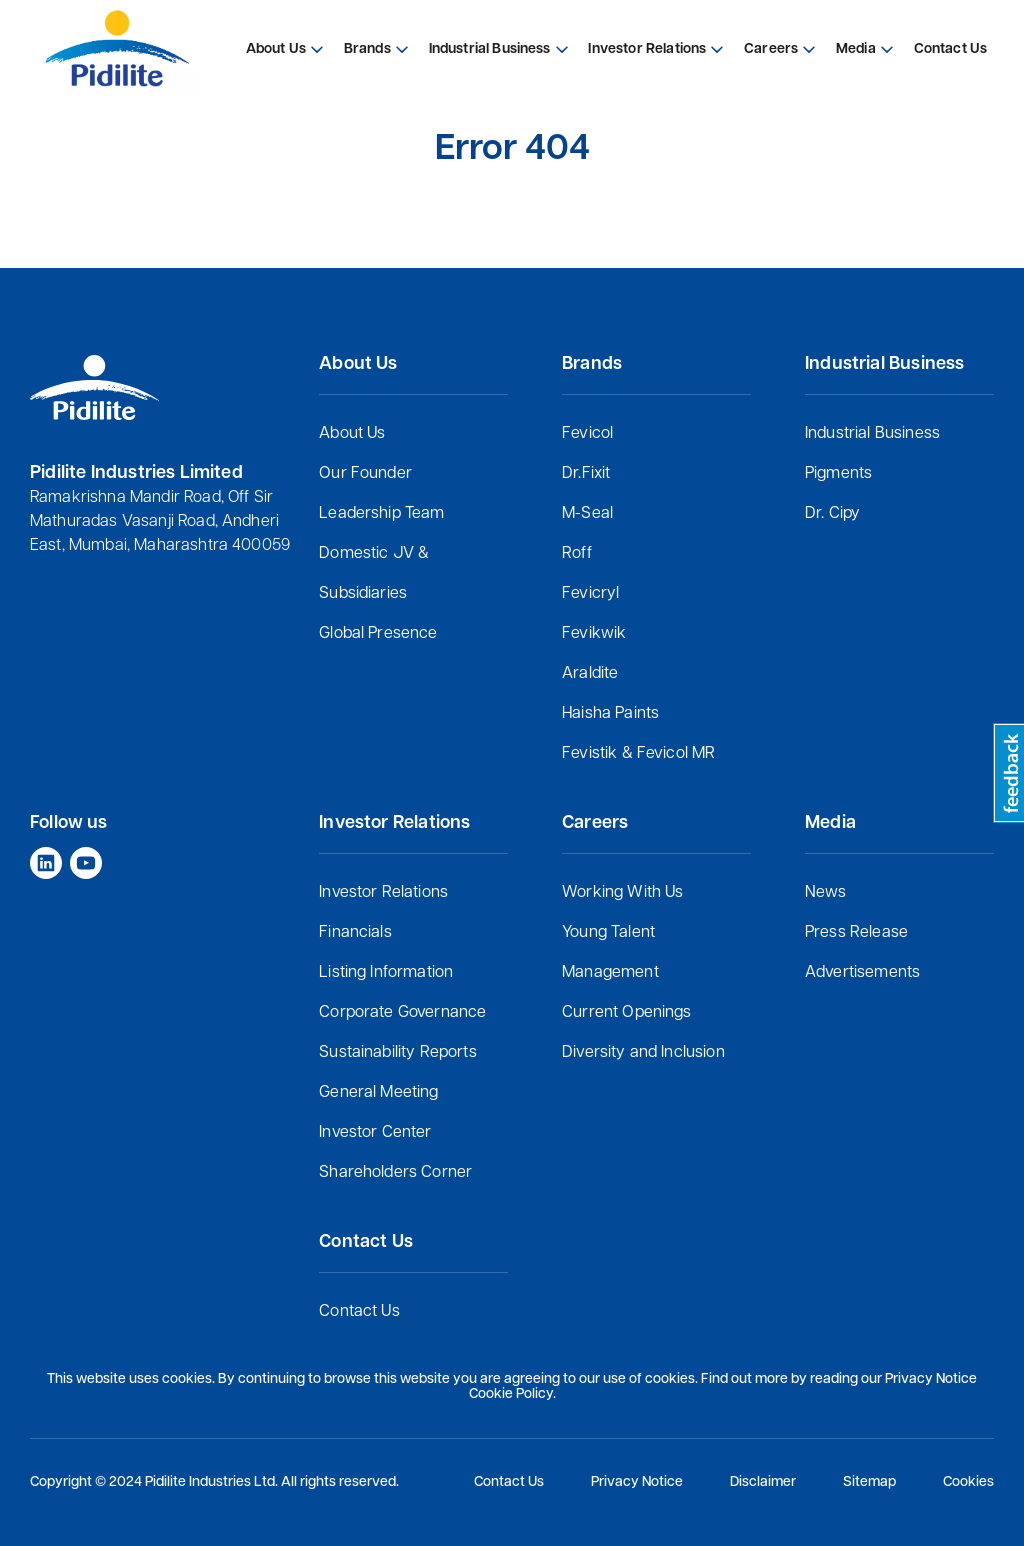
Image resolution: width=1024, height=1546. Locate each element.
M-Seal (587, 514)
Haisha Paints (610, 714)
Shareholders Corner (395, 1173)
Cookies (968, 1482)
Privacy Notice (637, 1482)
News (826, 893)
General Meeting (378, 1093)
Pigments (838, 474)
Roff (577, 554)
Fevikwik (594, 634)
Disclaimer (763, 1482)
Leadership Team (381, 514)
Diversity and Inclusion (643, 1053)
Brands (367, 49)
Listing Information (386, 973)
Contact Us (359, 1312)
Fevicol (587, 434)
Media (856, 49)
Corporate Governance (402, 1013)
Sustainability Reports (398, 1053)
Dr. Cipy (832, 514)
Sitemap (869, 1482)
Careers (771, 49)
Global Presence (378, 634)
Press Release (856, 933)
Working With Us (622, 893)
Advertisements (862, 973)
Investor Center (375, 1133)
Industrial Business (872, 434)
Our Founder (365, 474)
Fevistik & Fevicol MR (638, 754)
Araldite (590, 674)
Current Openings (627, 1013)
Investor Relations (383, 893)
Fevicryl (590, 594)
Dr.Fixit (586, 474)
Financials (355, 933)
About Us (352, 434)
